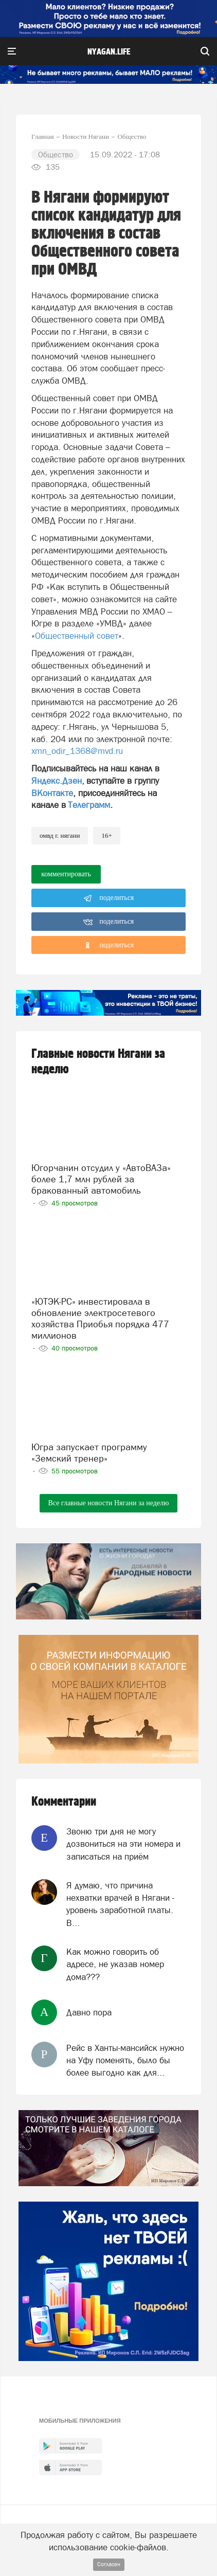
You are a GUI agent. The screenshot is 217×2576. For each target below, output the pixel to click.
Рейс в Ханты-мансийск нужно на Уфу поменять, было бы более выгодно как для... (125, 2060)
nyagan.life (108, 52)
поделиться (108, 898)
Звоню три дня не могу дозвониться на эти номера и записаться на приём (123, 1844)
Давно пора (89, 2012)
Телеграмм (89, 805)
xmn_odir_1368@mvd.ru (77, 751)
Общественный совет (76, 636)
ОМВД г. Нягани (60, 835)
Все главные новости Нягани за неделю (108, 1503)
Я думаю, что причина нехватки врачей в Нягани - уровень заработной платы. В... (120, 1904)
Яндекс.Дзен (56, 781)
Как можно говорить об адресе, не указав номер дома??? (115, 1964)
